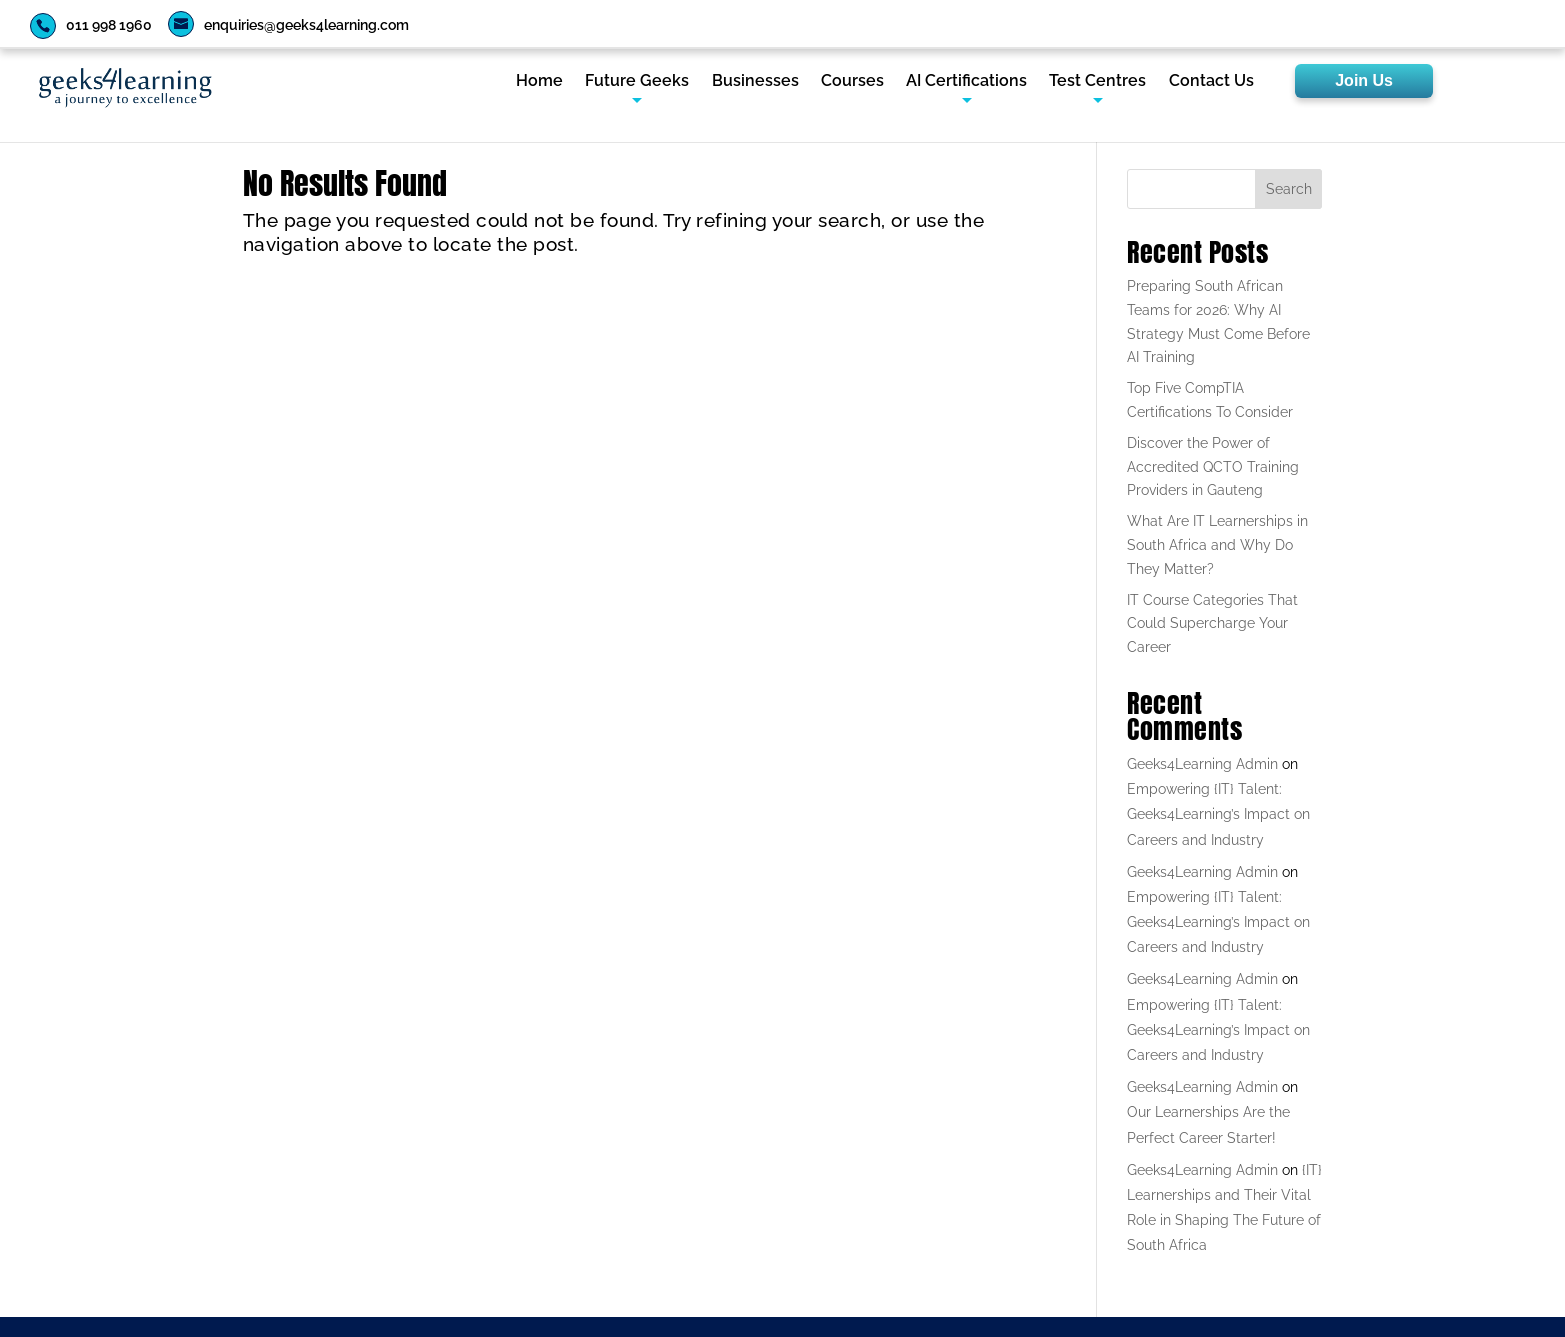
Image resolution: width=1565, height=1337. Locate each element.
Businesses (755, 82)
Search (1289, 189)
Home (539, 82)
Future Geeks (637, 82)
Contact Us (1211, 82)
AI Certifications (966, 82)
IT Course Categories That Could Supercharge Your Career (1212, 624)
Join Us (1364, 80)
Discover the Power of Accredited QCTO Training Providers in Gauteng (1213, 467)
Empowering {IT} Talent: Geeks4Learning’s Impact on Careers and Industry (1218, 814)
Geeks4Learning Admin (1202, 764)
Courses (852, 82)
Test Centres (1097, 82)
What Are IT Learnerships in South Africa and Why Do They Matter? (1217, 545)
